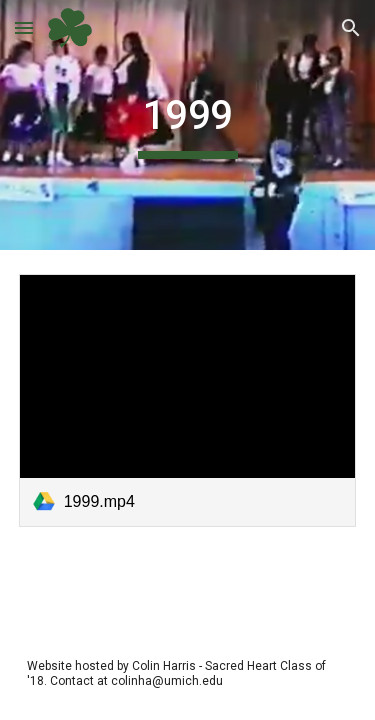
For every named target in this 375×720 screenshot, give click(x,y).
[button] (24, 27)
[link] (188, 400)
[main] (188, 125)
